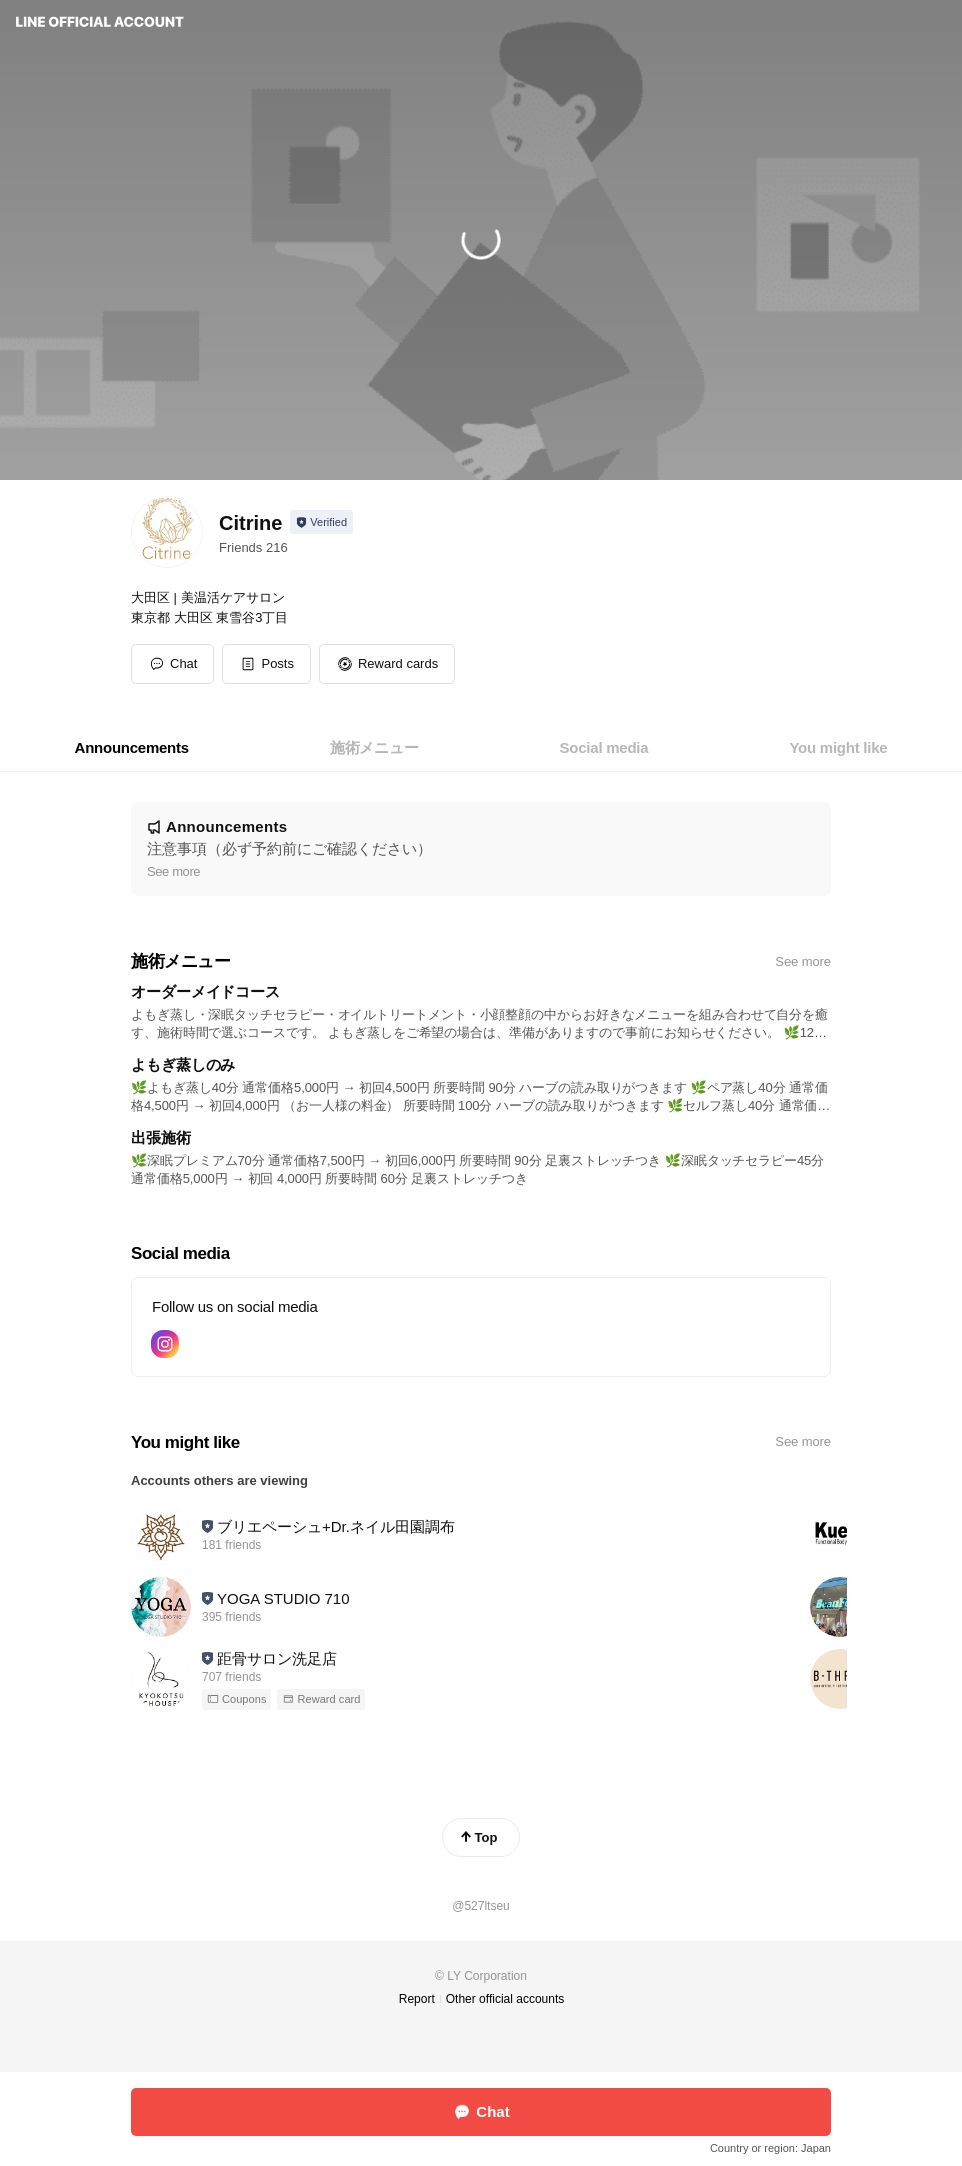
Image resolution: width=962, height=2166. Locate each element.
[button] (266, 664)
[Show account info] (321, 522)
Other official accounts (505, 1999)
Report (417, 1999)
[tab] (132, 748)
